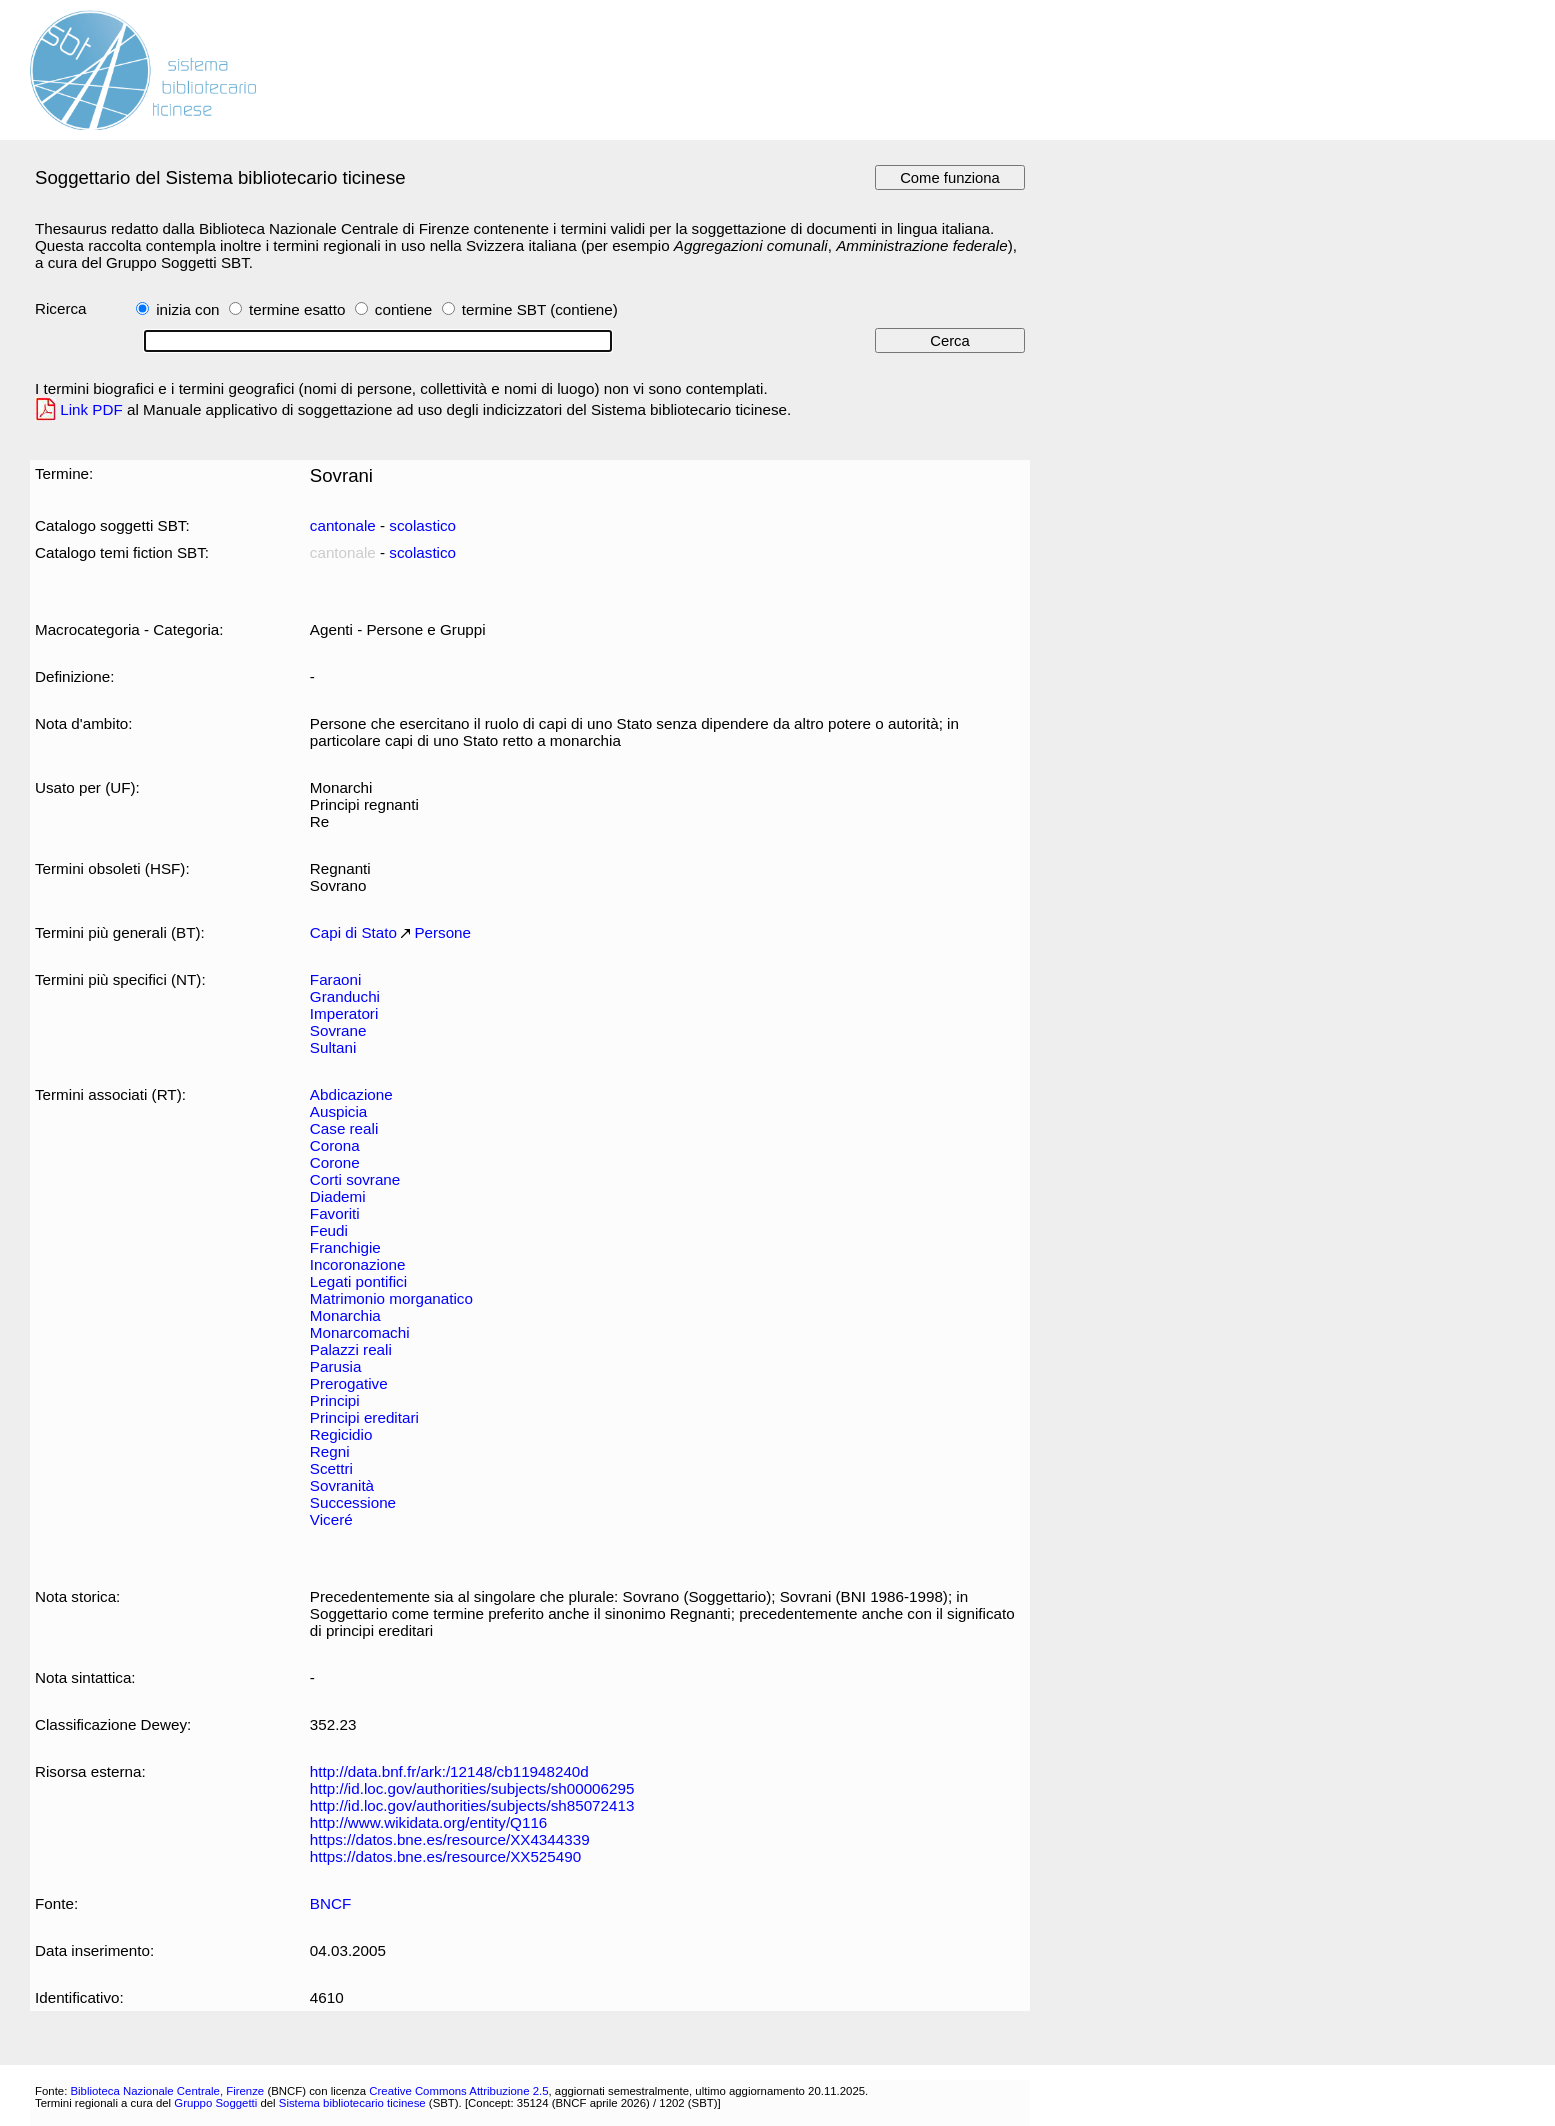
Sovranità (342, 1485)
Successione (353, 1502)
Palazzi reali (351, 1349)
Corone (335, 1162)
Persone (442, 932)
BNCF (330, 1903)
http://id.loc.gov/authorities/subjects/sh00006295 (472, 1788)
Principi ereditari (364, 1417)
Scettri (331, 1468)
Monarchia (345, 1315)
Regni (330, 1451)
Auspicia (338, 1111)
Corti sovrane (355, 1179)
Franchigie (345, 1247)
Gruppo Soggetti (215, 2103)
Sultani (333, 1047)
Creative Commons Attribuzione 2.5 (458, 2091)
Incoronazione (358, 1264)
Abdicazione (351, 1094)
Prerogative (349, 1383)
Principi (335, 1400)
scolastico (422, 525)
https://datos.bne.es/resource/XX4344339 (450, 1839)
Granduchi (345, 996)
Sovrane (338, 1030)
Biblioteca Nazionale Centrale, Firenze (167, 2091)
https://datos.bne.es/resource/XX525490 (445, 1856)
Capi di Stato (353, 932)
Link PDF (91, 409)
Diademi (338, 1196)
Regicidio (341, 1434)
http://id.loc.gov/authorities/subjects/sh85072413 (472, 1805)
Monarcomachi (360, 1332)
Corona (335, 1145)
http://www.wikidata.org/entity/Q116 (428, 1822)
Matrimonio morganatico (391, 1298)
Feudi (329, 1230)
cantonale (343, 525)
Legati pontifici (358, 1281)
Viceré (331, 1519)
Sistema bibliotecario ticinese (352, 2103)
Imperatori (344, 1013)
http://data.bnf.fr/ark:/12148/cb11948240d (449, 1771)
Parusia (336, 1366)
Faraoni (336, 979)
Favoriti (335, 1213)
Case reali (344, 1128)
